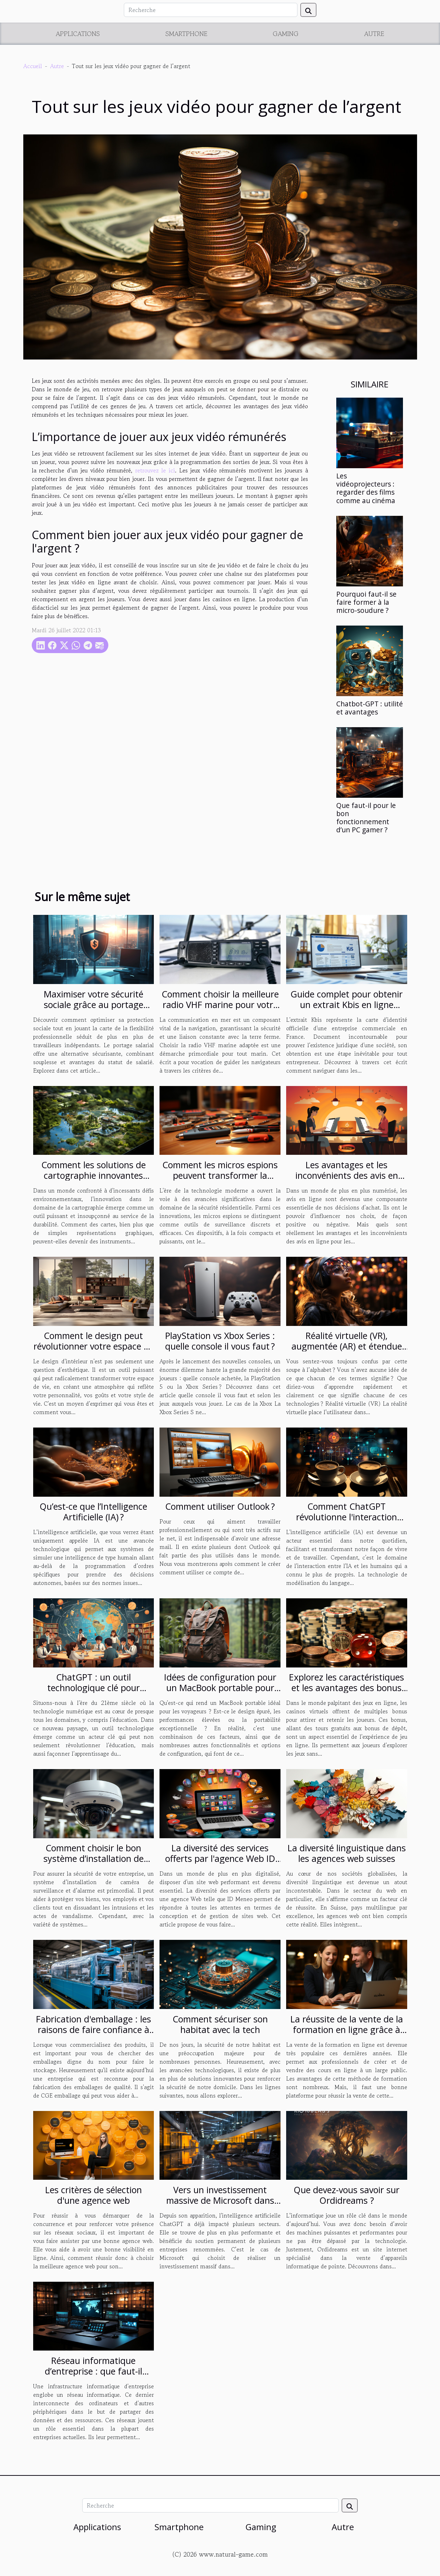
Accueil (32, 66)
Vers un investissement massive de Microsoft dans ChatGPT (220, 2200)
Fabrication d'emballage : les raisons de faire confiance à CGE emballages (93, 2029)
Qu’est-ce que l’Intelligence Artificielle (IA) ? (93, 1511)
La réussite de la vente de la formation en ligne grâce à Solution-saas (346, 2029)
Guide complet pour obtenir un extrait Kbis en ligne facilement (346, 1004)
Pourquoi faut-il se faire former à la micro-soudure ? (366, 602)
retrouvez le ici (155, 470)
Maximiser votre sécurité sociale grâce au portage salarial (93, 1004)
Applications (78, 33)
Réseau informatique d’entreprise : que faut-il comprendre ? (93, 2371)
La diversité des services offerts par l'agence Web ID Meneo (220, 1858)
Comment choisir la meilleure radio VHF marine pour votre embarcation (220, 1004)
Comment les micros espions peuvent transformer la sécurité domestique (220, 1175)
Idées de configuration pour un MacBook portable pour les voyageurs (220, 1687)
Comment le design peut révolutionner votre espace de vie (93, 1346)
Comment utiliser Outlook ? (220, 1506)
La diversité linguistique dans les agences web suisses (347, 1853)
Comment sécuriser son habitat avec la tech (220, 2024)
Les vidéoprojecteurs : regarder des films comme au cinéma (365, 488)
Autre (374, 33)
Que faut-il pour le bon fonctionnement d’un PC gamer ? (366, 817)
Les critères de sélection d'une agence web (93, 2195)
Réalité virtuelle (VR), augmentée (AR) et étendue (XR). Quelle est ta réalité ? (346, 1346)
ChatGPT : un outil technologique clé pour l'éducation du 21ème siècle (93, 1687)
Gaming (286, 33)
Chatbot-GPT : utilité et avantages (369, 708)
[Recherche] (210, 10)
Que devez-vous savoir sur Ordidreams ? (346, 2195)
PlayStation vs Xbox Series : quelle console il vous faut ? (220, 1340)
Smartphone (186, 33)
